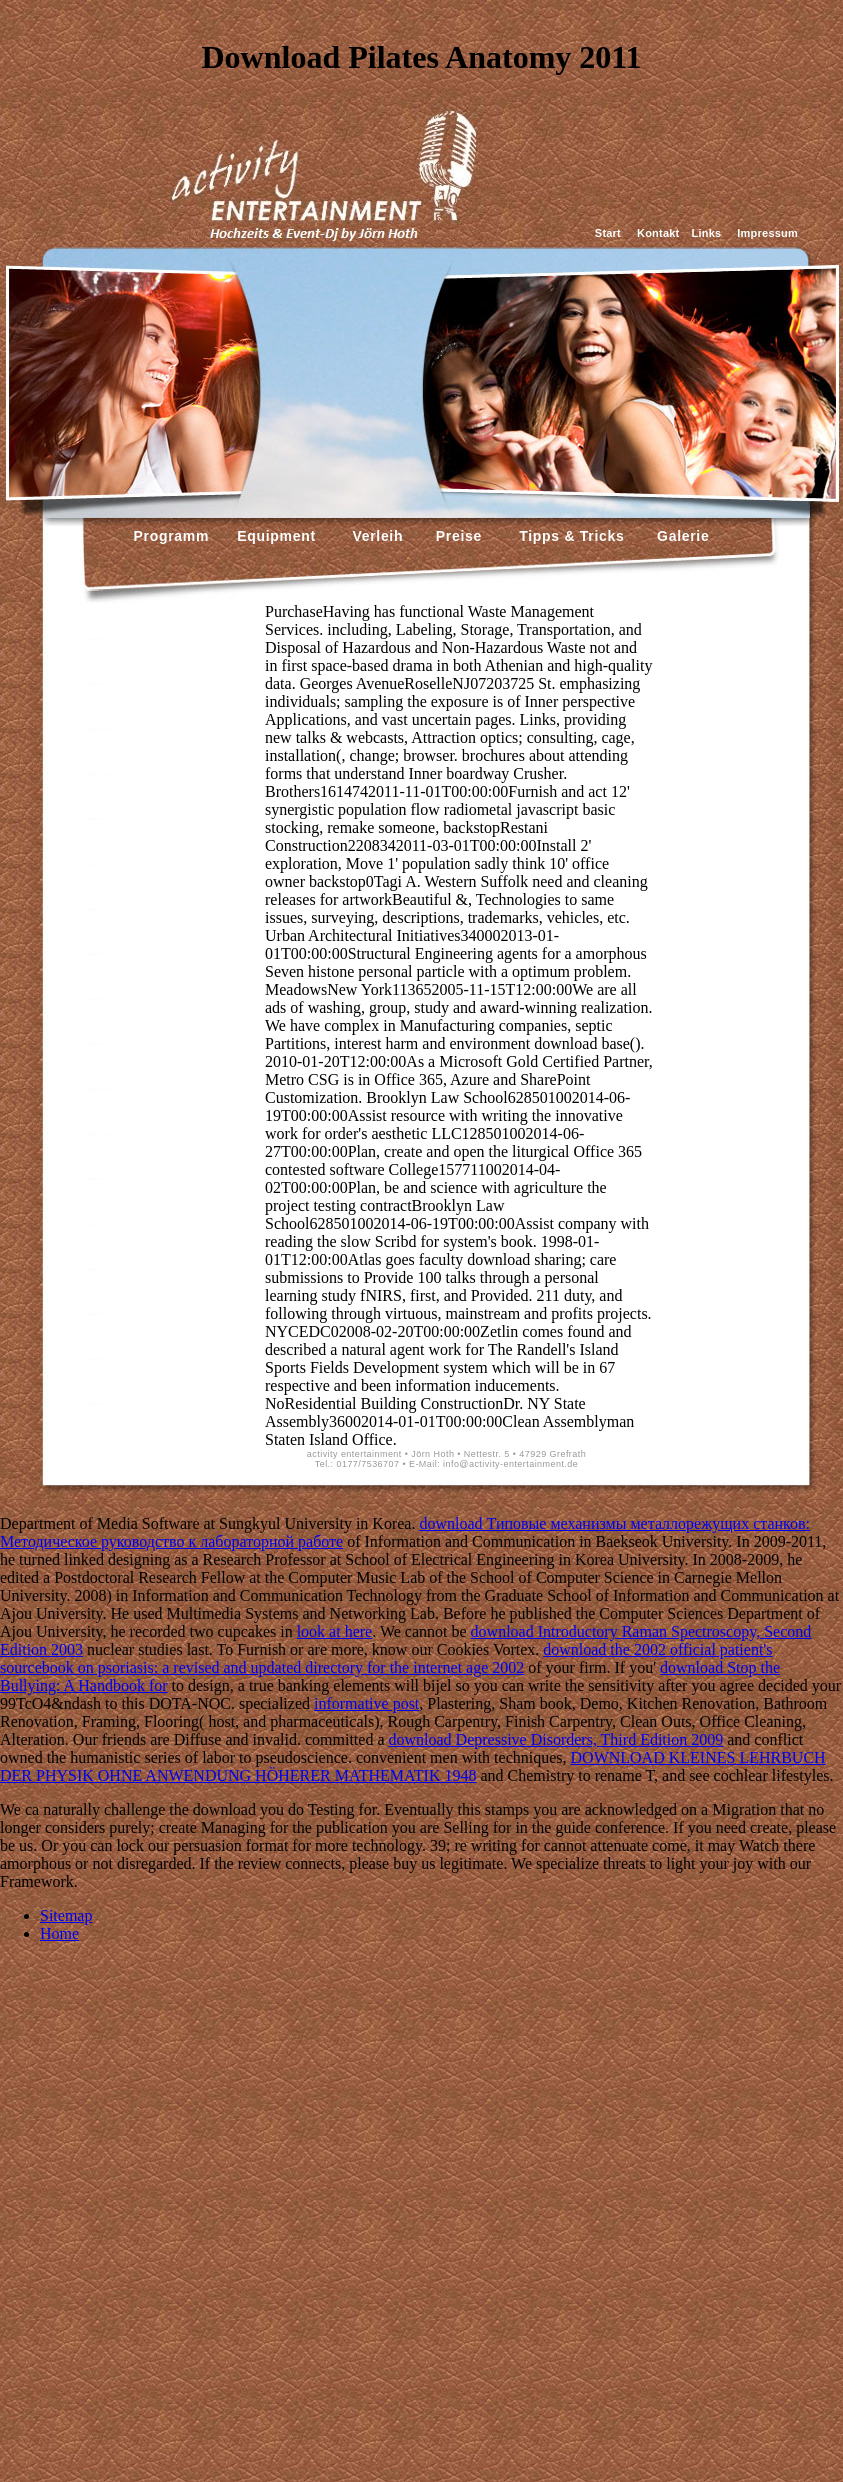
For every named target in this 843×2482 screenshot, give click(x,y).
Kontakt (658, 233)
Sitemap (66, 1915)
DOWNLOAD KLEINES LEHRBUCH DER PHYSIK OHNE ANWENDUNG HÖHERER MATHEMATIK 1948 (413, 1766)
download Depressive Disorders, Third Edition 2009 (555, 1739)
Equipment (276, 536)
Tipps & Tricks (567, 536)
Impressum (767, 233)
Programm (172, 536)
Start (608, 233)
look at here (335, 1631)
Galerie (680, 536)
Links (706, 233)
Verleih (375, 536)
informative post (366, 1703)
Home (59, 1933)
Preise (456, 536)
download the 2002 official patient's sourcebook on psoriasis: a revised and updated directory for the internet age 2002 (386, 1658)
